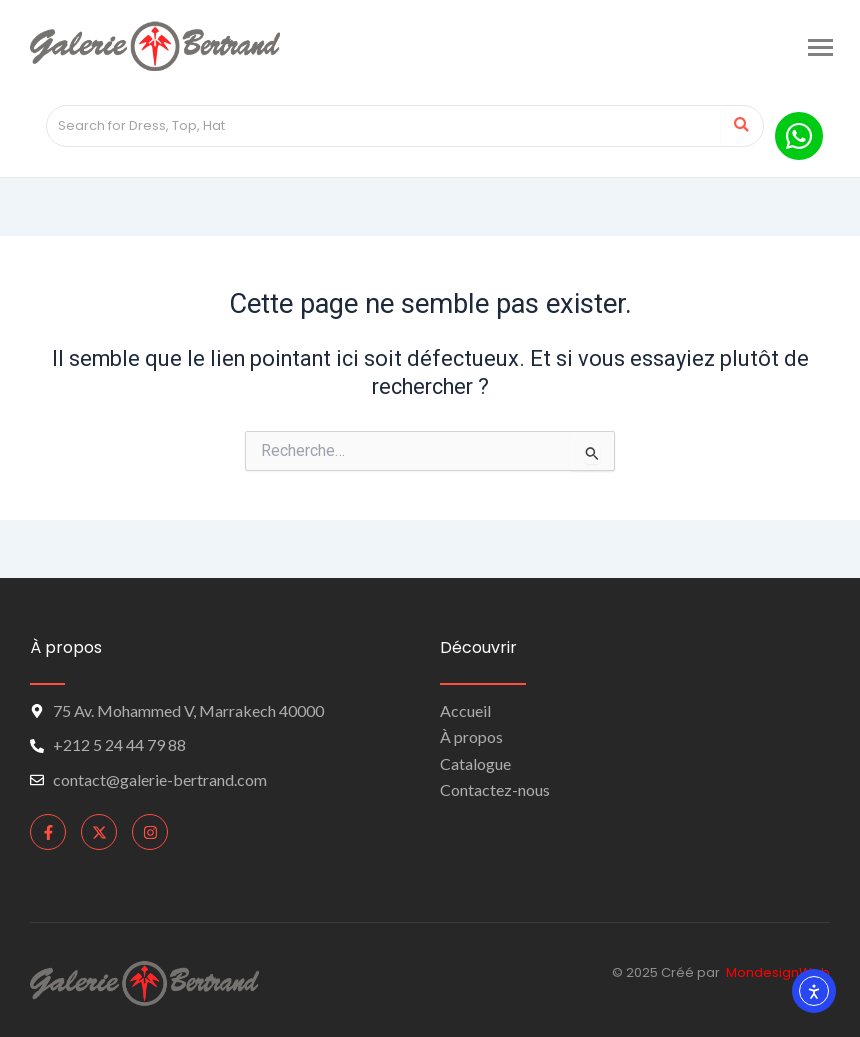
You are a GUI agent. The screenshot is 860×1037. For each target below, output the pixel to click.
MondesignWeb (778, 972)
